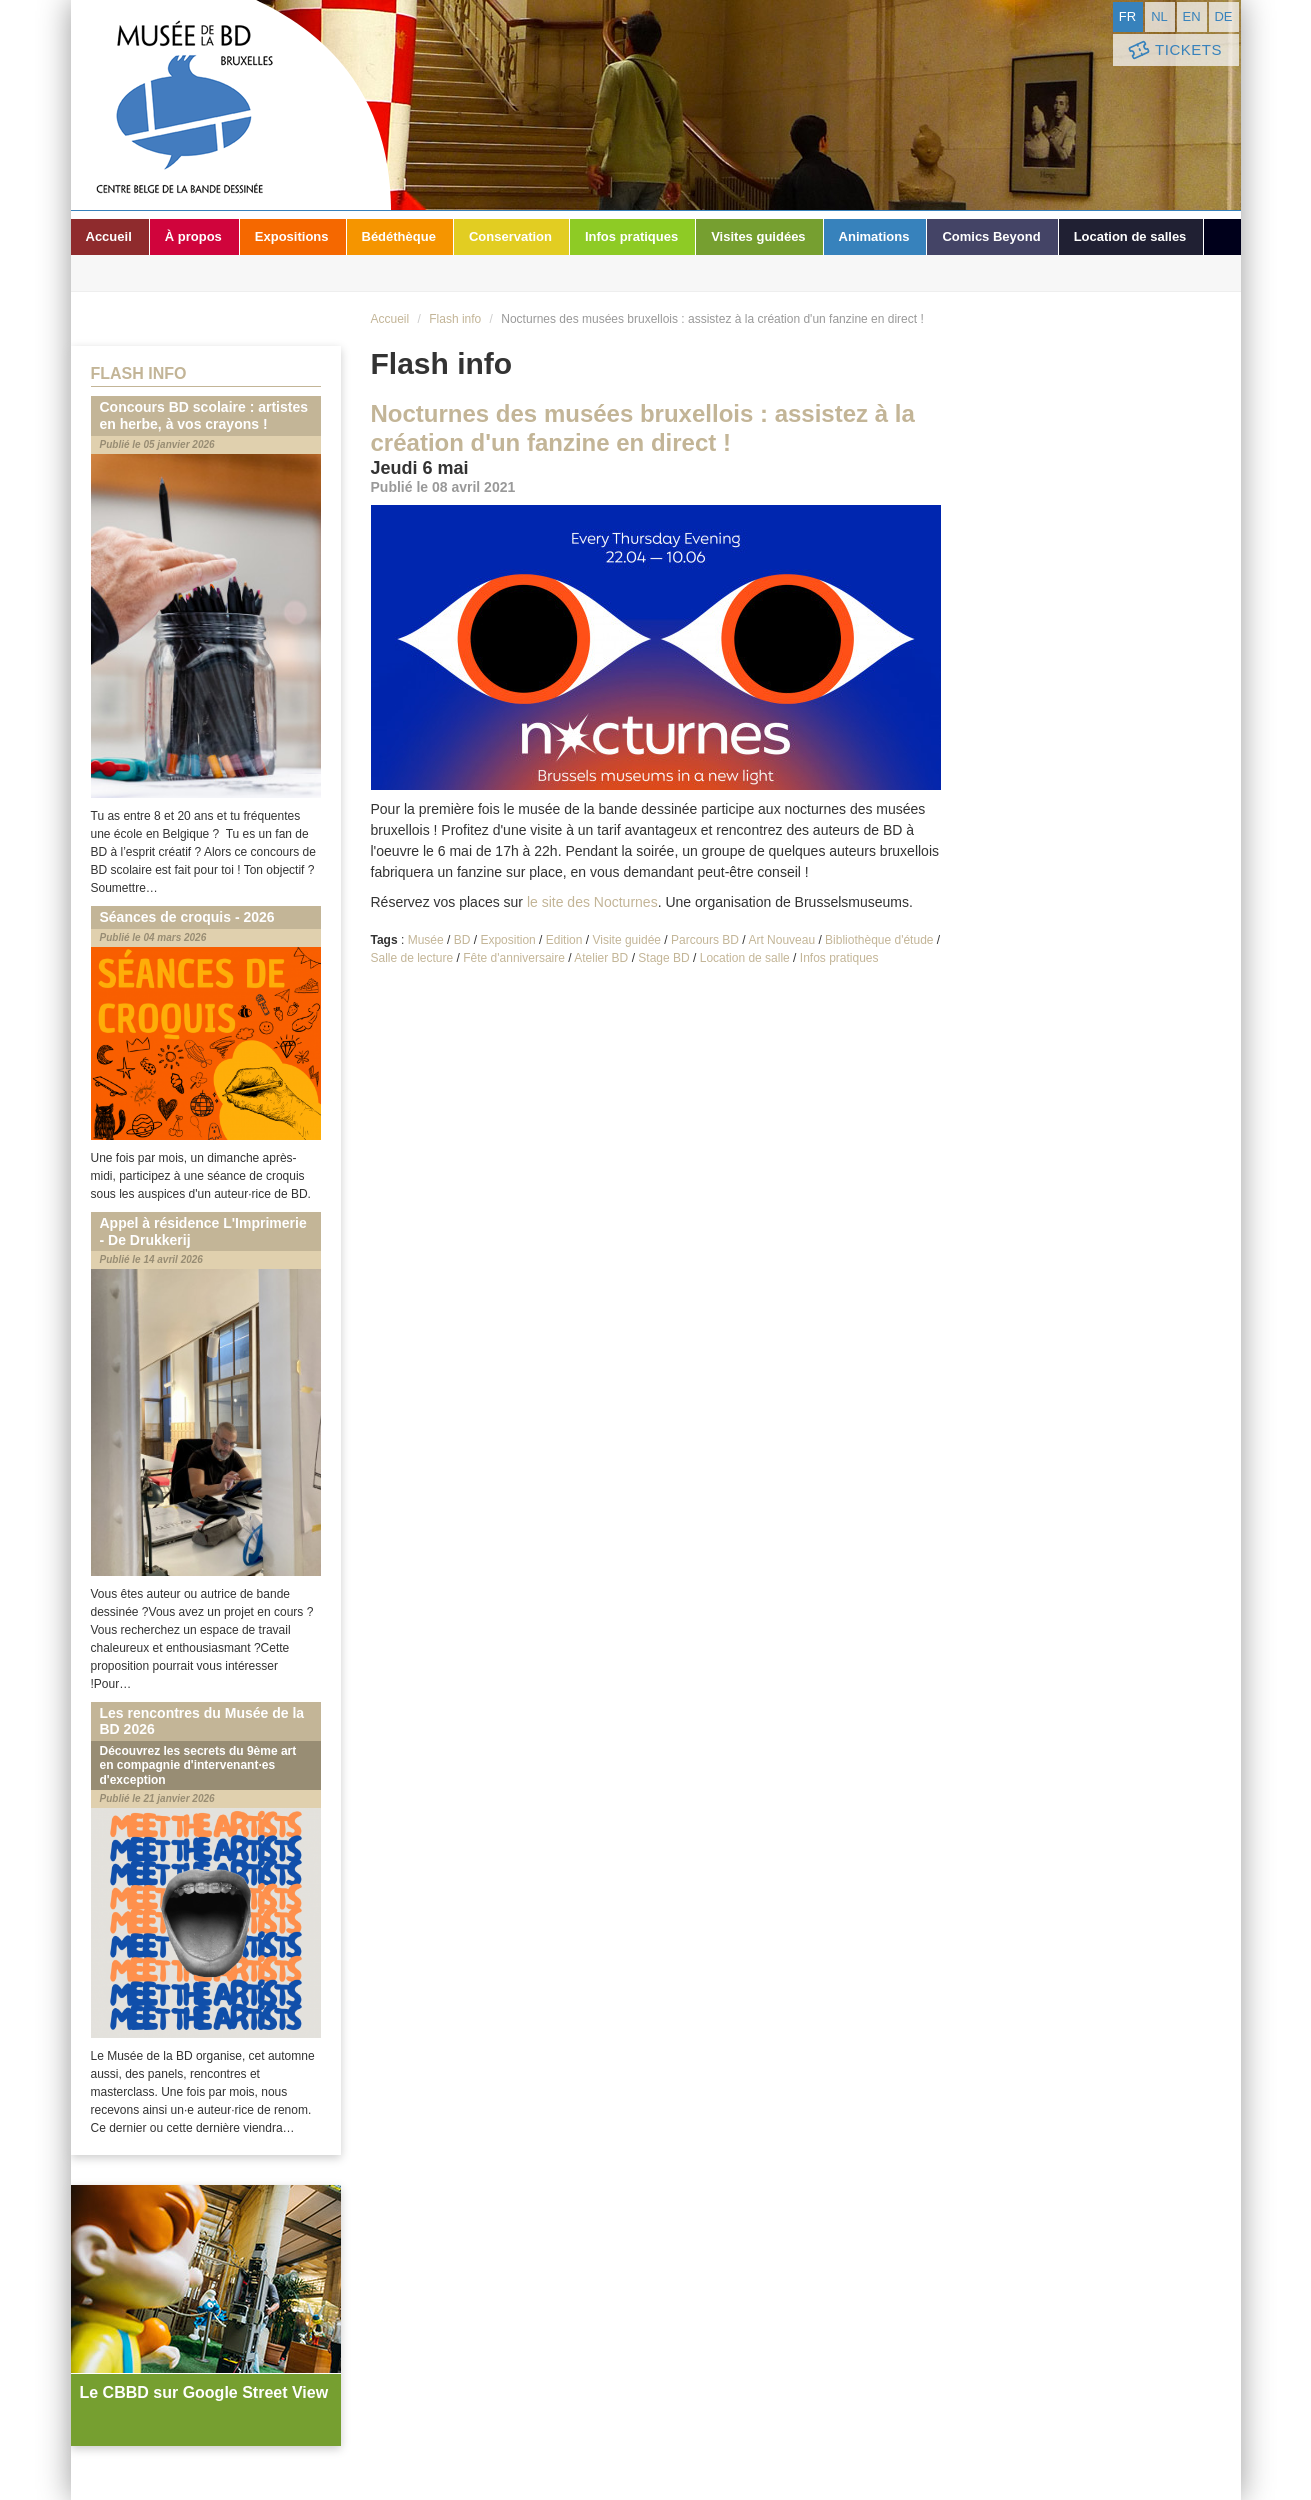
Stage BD (663, 958)
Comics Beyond (991, 236)
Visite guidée (626, 940)
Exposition (507, 940)
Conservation (510, 236)
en (1191, 16)
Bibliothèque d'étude (879, 940)
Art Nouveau (781, 940)
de (1223, 16)
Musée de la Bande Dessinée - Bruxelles (231, 105)
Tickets (1174, 50)
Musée (426, 940)
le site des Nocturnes (592, 902)
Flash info (455, 319)
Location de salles (1130, 236)
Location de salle (745, 958)
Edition (564, 940)
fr (1127, 16)
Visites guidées (758, 236)
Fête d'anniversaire (514, 958)
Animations (874, 236)
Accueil (109, 236)
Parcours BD (705, 940)
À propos (193, 236)
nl (1159, 16)
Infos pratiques (631, 236)
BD (462, 940)
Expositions (292, 236)
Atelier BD (601, 958)
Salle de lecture (412, 958)
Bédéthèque (399, 236)
